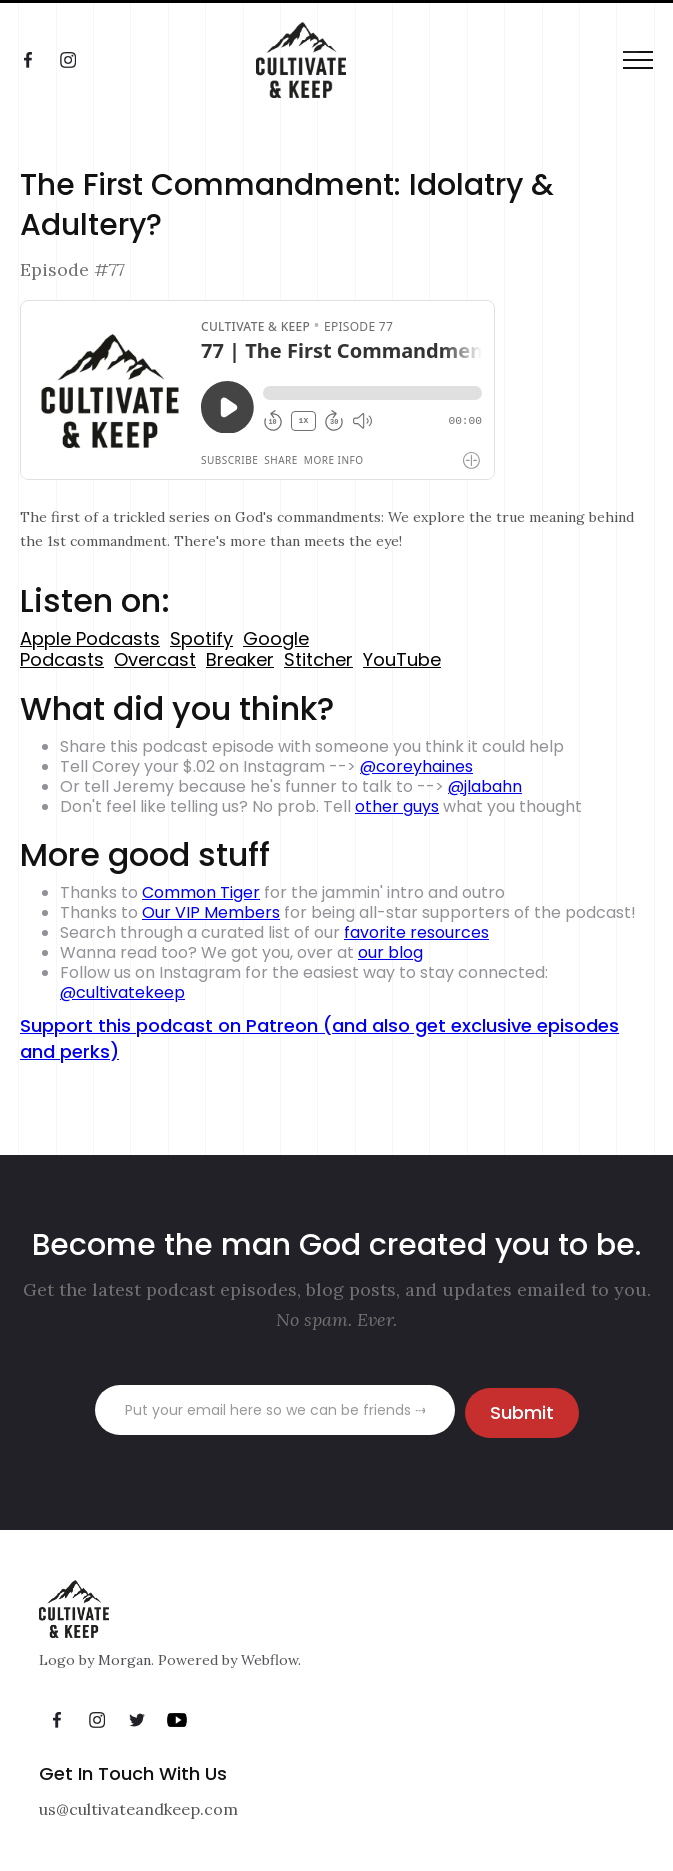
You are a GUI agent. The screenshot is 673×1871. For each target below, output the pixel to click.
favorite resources (416, 932)
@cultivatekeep (122, 992)
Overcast (155, 659)
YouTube (402, 659)
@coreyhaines (416, 766)
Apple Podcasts (90, 638)
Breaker (240, 659)
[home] (281, 59)
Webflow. (271, 1660)
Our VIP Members (211, 912)
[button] (638, 60)
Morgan (124, 1660)
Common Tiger (201, 892)
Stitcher (318, 659)
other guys (397, 806)
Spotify (201, 638)
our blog (390, 952)
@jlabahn (485, 786)
